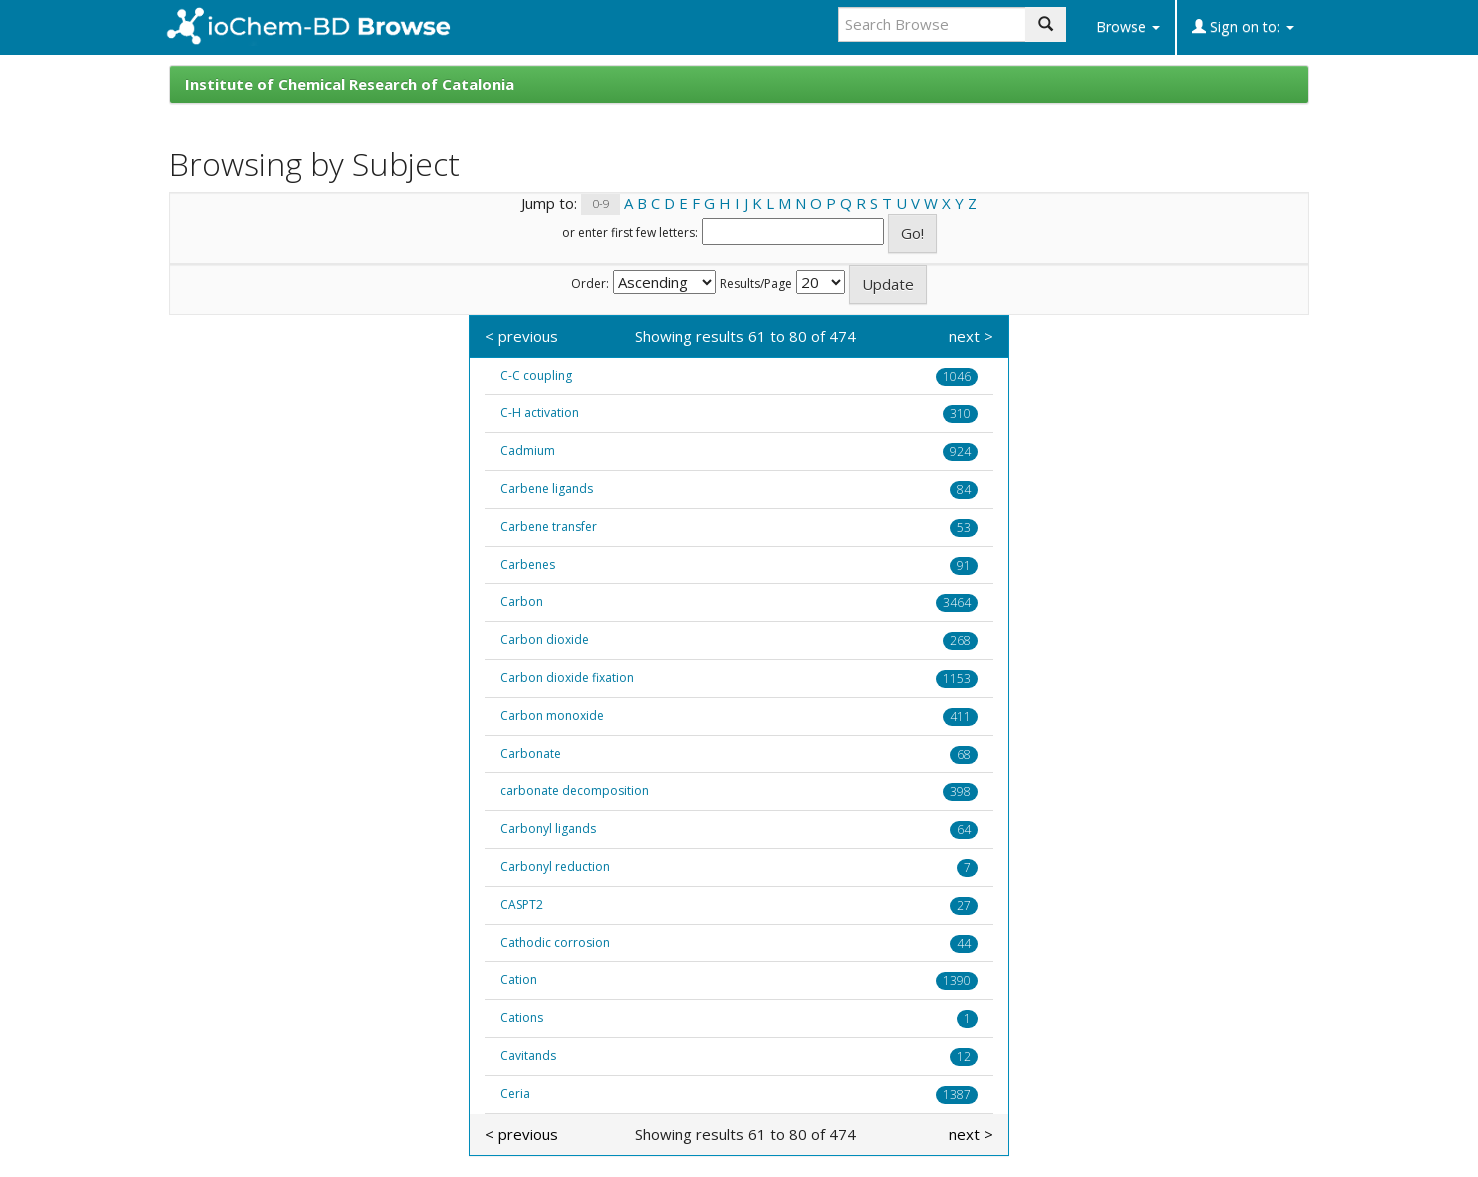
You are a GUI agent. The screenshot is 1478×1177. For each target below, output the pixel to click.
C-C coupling (536, 375)
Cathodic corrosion (555, 942)
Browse (1128, 26)
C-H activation (539, 412)
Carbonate (530, 753)
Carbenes (527, 564)
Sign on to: (1243, 26)
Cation (518, 979)
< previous (521, 336)
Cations (521, 1017)
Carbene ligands (546, 488)
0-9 (601, 204)
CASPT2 (521, 904)
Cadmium (527, 450)
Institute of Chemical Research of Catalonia (349, 84)
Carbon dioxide (544, 639)
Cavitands (528, 1055)
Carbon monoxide (552, 715)
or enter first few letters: (630, 233)
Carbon (521, 601)
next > (971, 336)
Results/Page (756, 284)
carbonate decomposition (574, 790)
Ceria (515, 1093)
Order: (590, 284)
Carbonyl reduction (555, 866)
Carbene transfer (548, 526)
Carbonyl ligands (548, 828)
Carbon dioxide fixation (567, 677)
